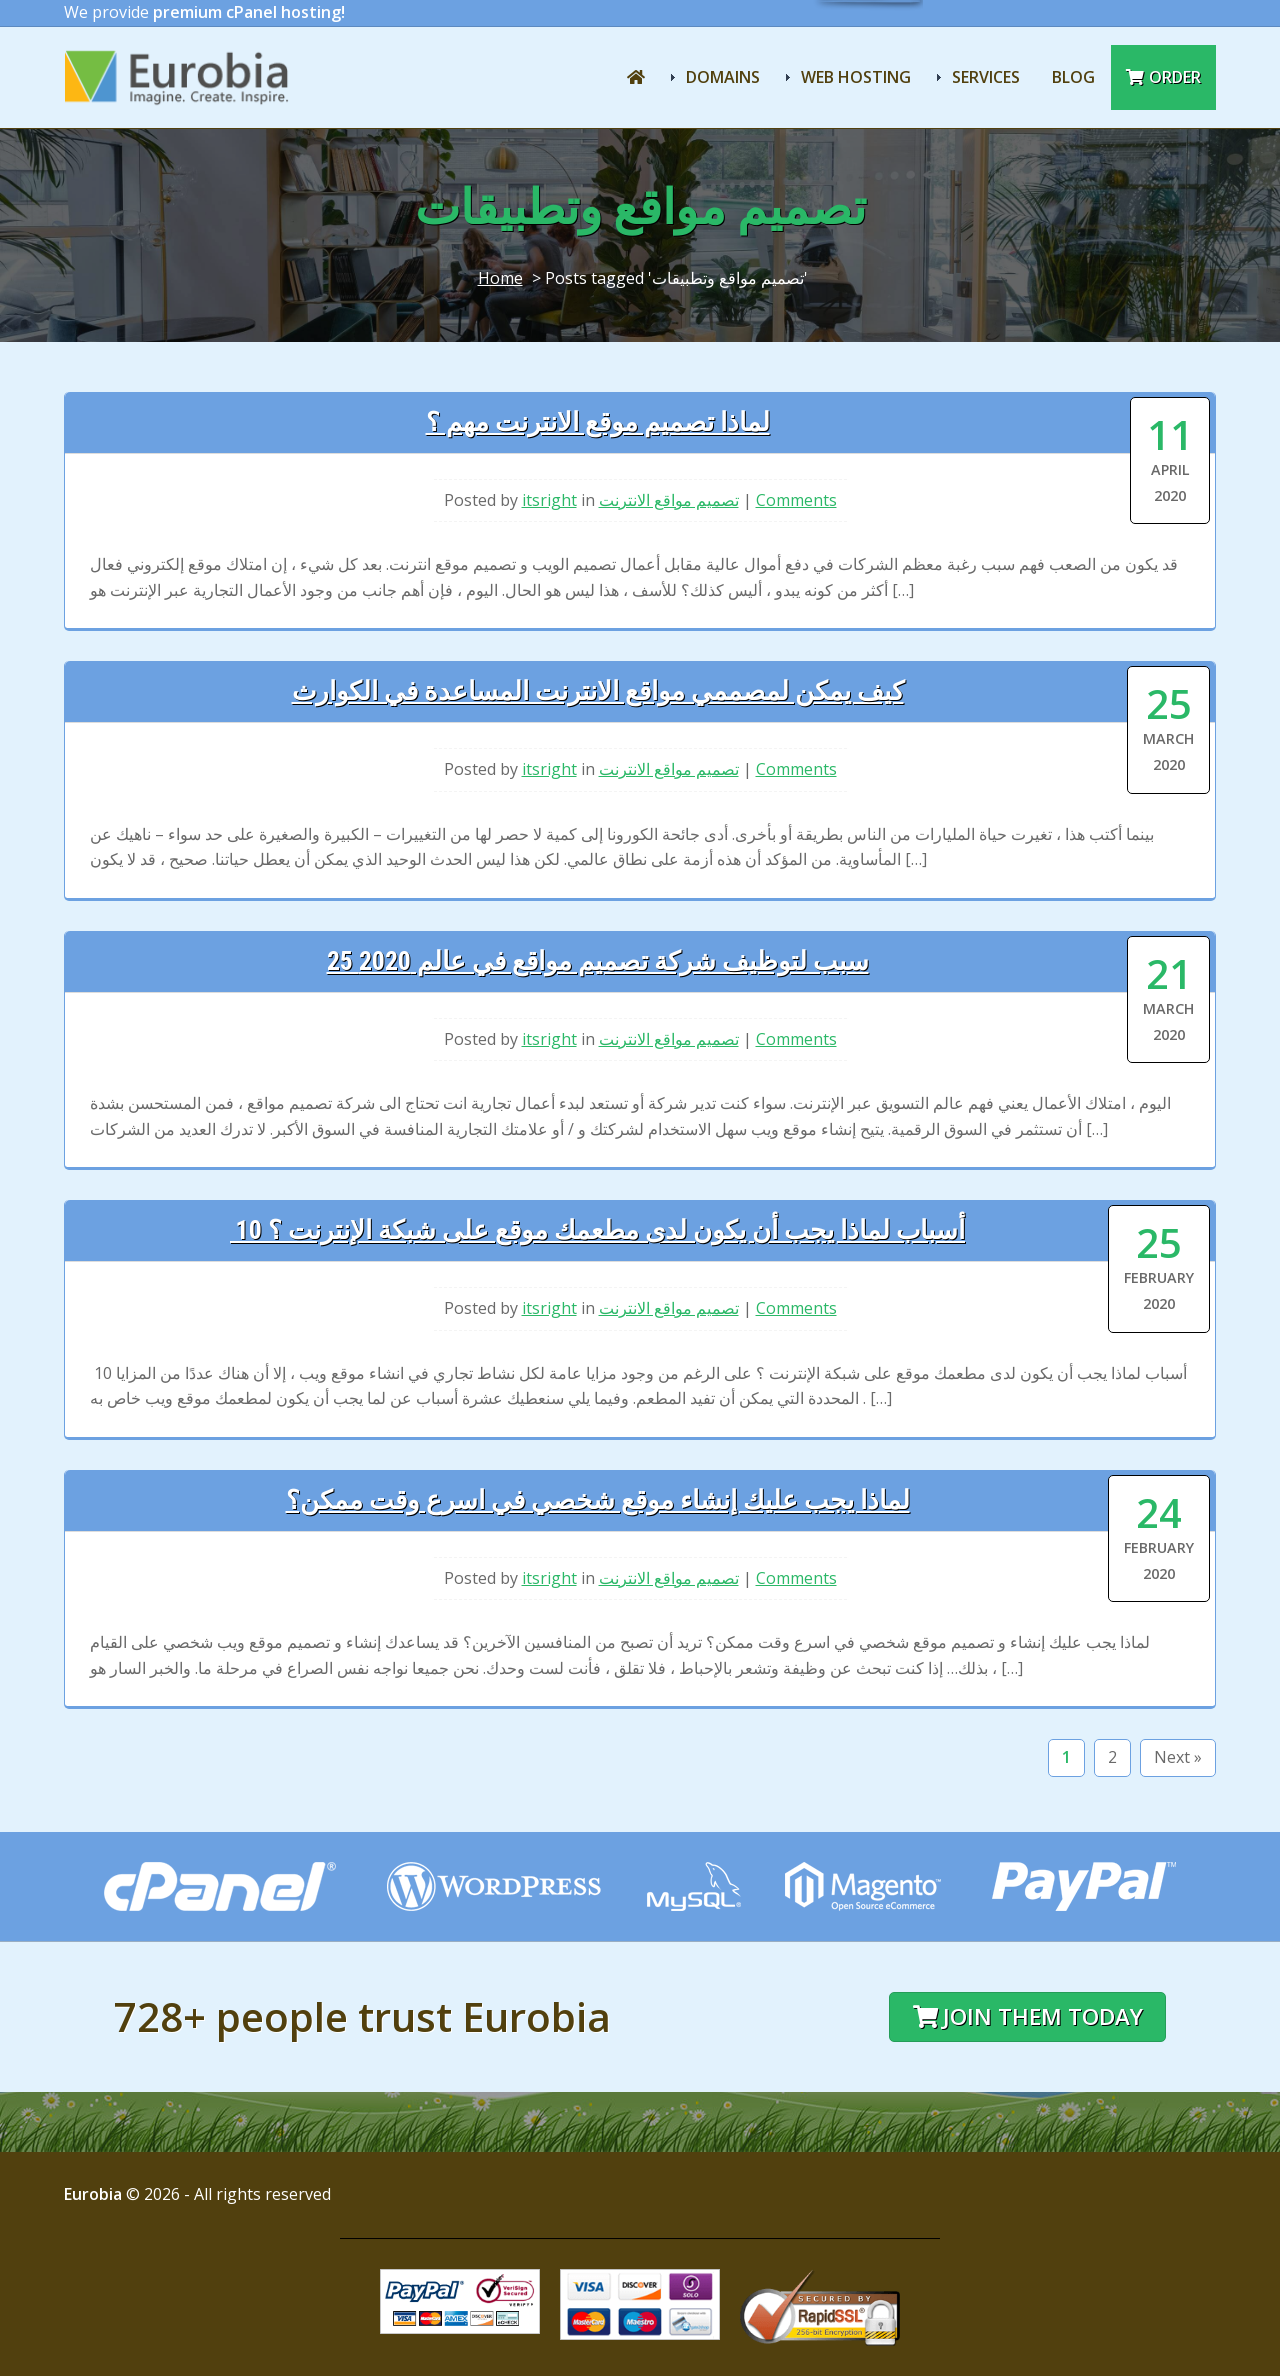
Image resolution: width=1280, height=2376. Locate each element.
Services (986, 77)
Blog (1073, 77)
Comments (796, 500)
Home (500, 278)
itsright (549, 500)
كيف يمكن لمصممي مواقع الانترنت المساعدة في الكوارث (598, 691)
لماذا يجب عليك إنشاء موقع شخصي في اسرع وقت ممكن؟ (598, 1500)
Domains (723, 77)
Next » (1178, 1757)
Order (1163, 77)
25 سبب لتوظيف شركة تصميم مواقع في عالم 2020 (598, 961)
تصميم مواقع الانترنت (669, 500)
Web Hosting (856, 77)
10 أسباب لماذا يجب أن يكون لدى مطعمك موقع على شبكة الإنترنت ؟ (597, 1230)
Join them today (1028, 2016)
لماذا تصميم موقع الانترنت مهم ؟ (598, 422)
